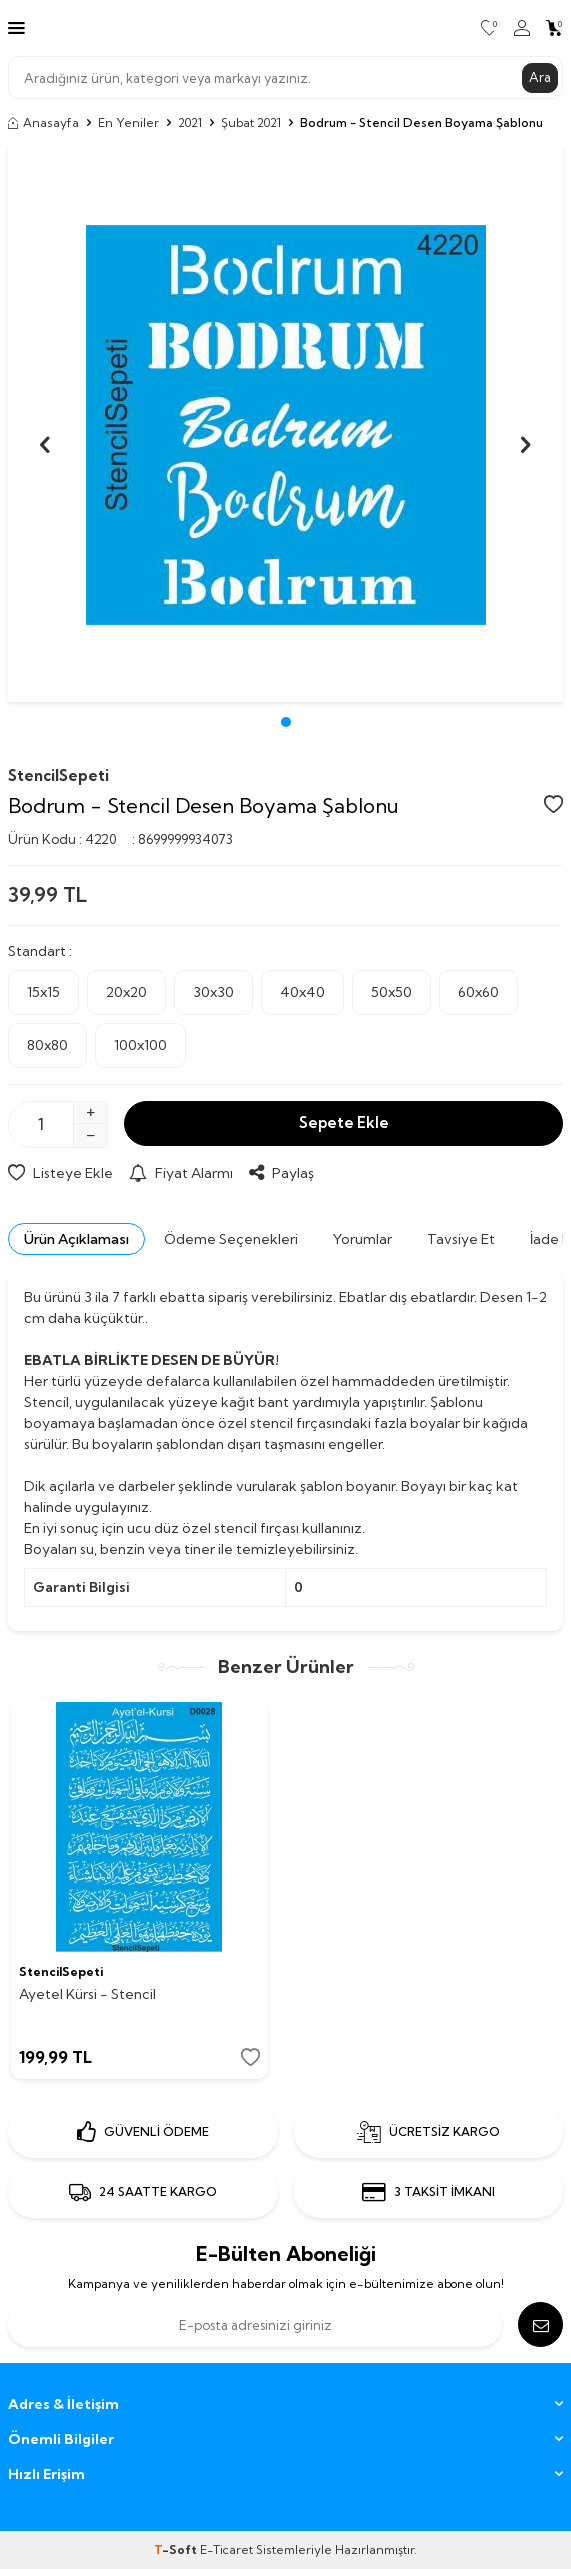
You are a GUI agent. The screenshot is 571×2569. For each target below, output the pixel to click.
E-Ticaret (226, 2549)
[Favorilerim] (489, 28)
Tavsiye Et (461, 1239)
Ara (540, 77)
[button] (286, 722)
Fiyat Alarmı (181, 1173)
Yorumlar (362, 1239)
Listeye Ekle (60, 1173)
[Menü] (16, 27)
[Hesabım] (522, 28)
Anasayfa (43, 122)
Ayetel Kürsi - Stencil (87, 1994)
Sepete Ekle (344, 1122)
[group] (285, 424)
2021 (190, 122)
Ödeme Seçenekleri (231, 1239)
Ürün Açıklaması (76, 1239)
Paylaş (281, 1173)
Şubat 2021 (251, 122)
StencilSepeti (58, 775)
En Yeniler (128, 122)
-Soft (177, 2549)
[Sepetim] (554, 28)
